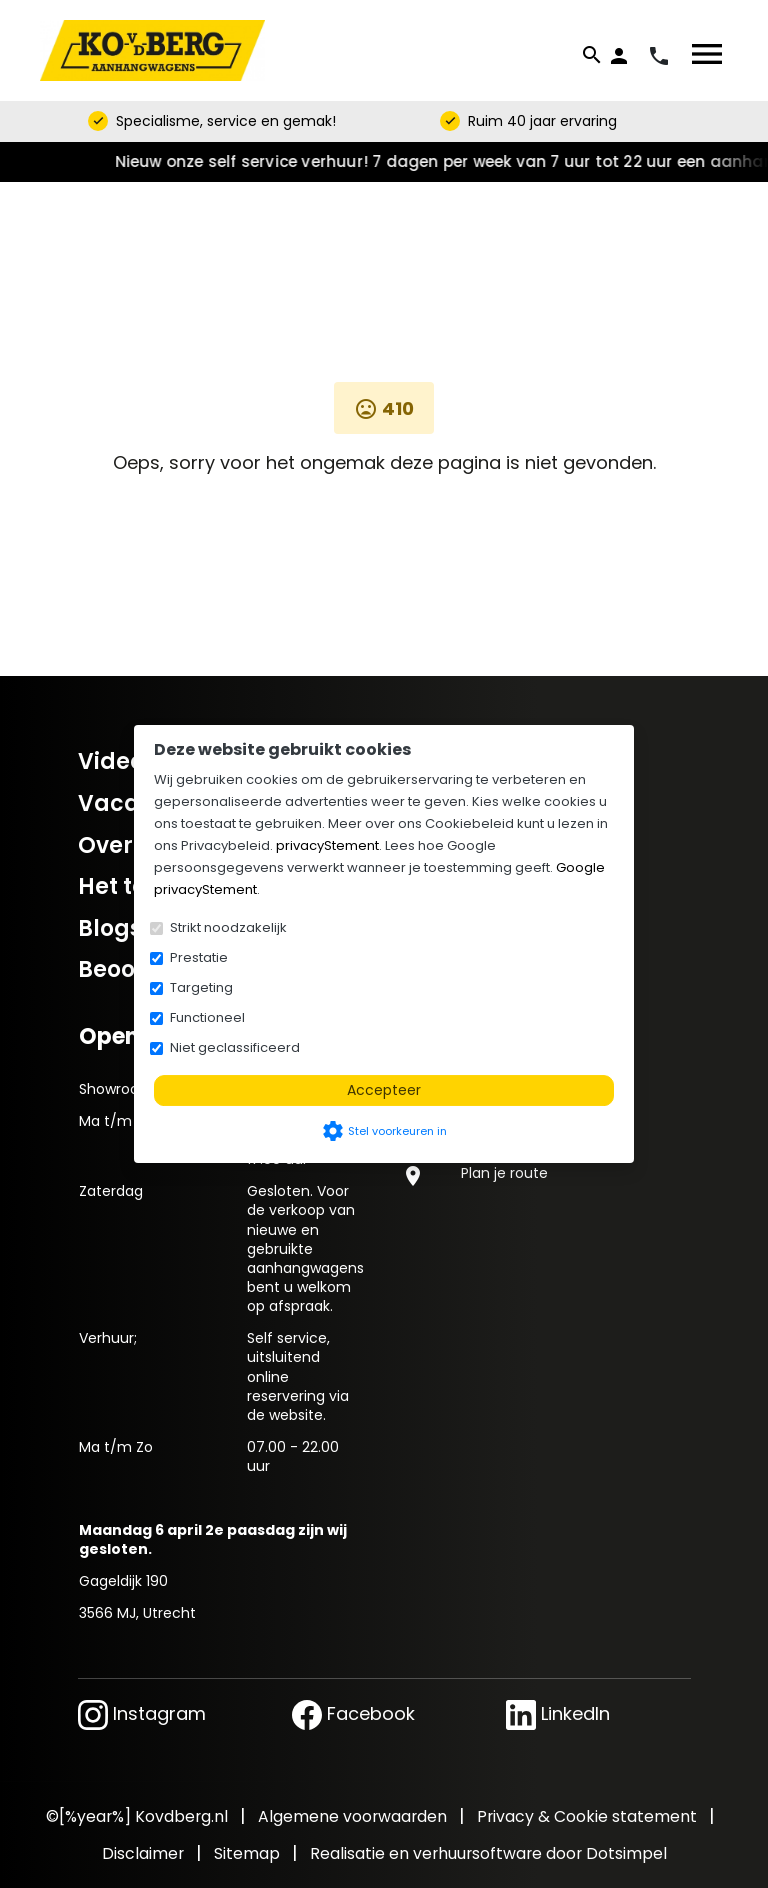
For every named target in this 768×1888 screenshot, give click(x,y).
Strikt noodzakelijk (228, 927)
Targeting (201, 987)
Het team (132, 886)
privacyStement (327, 845)
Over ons (128, 845)
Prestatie (199, 957)
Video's (119, 761)
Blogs (110, 928)
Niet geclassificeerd (235, 1047)
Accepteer (384, 1090)
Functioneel (207, 1017)
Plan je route (504, 1173)
